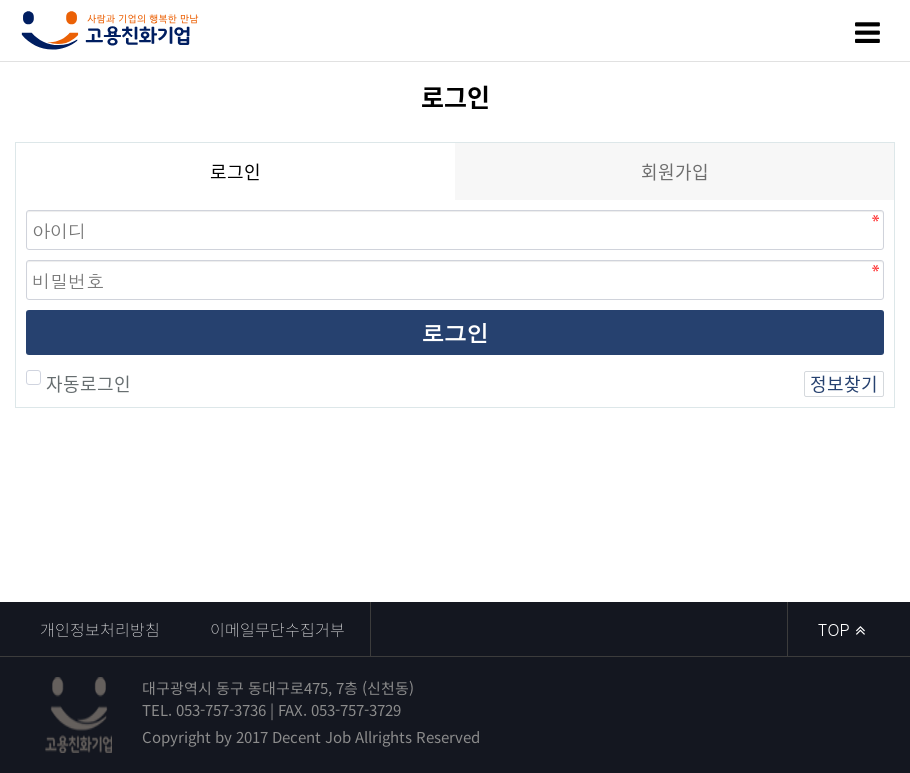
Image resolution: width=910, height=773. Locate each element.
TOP (841, 629)
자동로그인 (86, 383)
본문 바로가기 (0, 0)
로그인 (455, 332)
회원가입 (675, 171)
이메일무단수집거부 (277, 629)
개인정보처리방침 (100, 629)
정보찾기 (844, 384)
